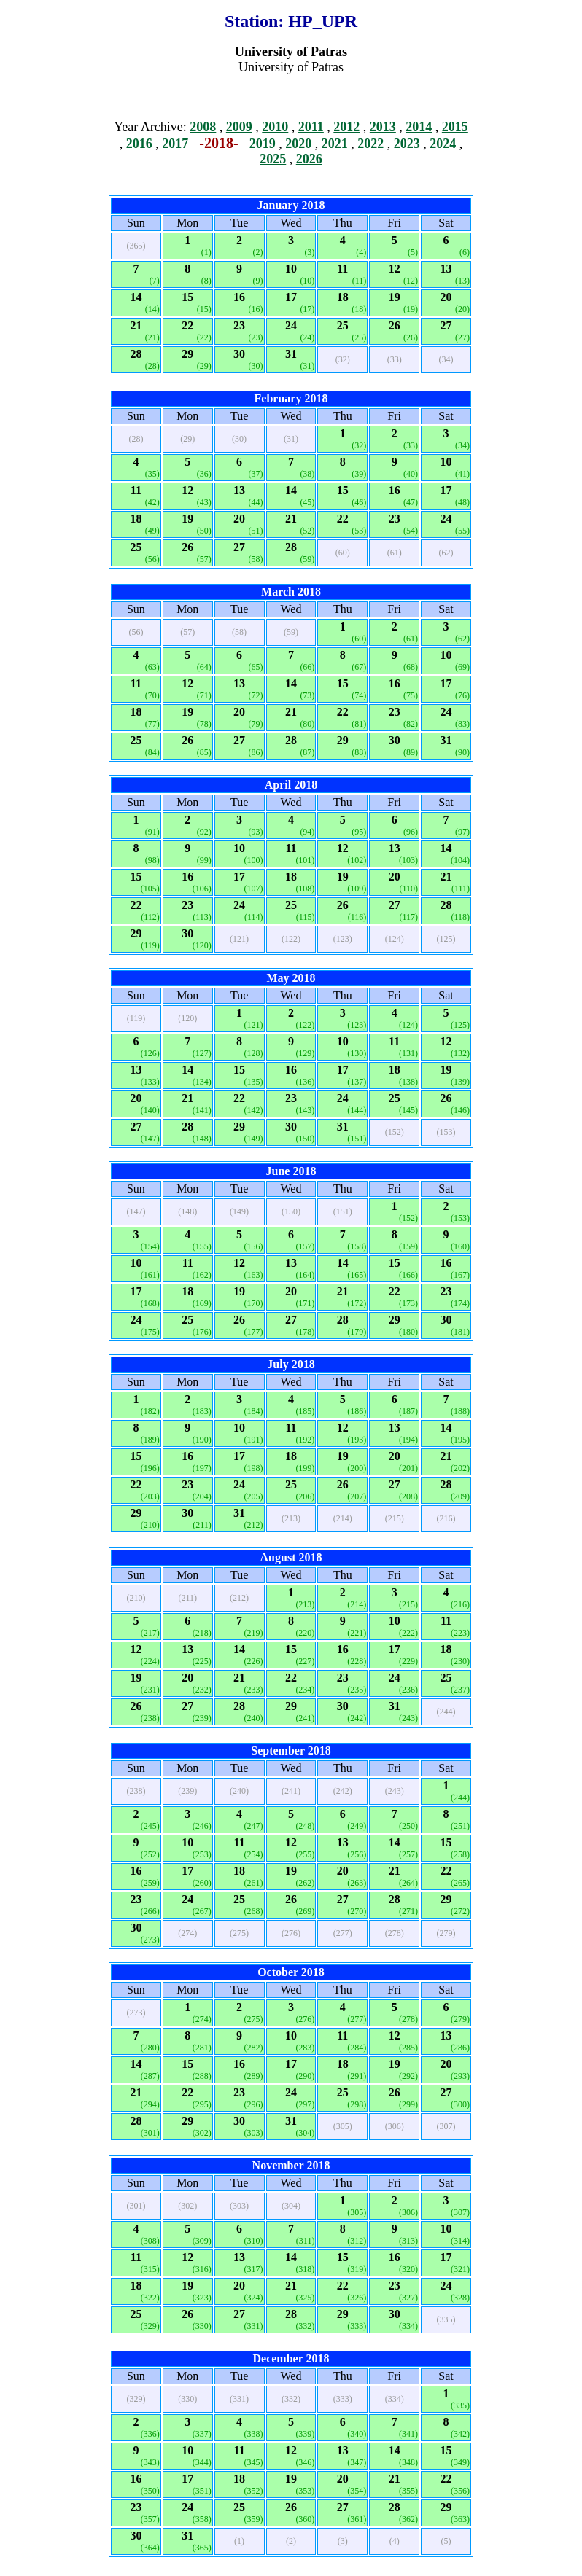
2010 (275, 127)
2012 (346, 127)
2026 (309, 159)
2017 (175, 143)
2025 (273, 159)
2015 (455, 127)
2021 (335, 143)
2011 (311, 127)
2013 (383, 127)
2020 (298, 143)
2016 (139, 143)
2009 (239, 127)
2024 (443, 143)
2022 (370, 143)
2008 (203, 127)
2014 (419, 127)
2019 (262, 143)
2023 (407, 143)
